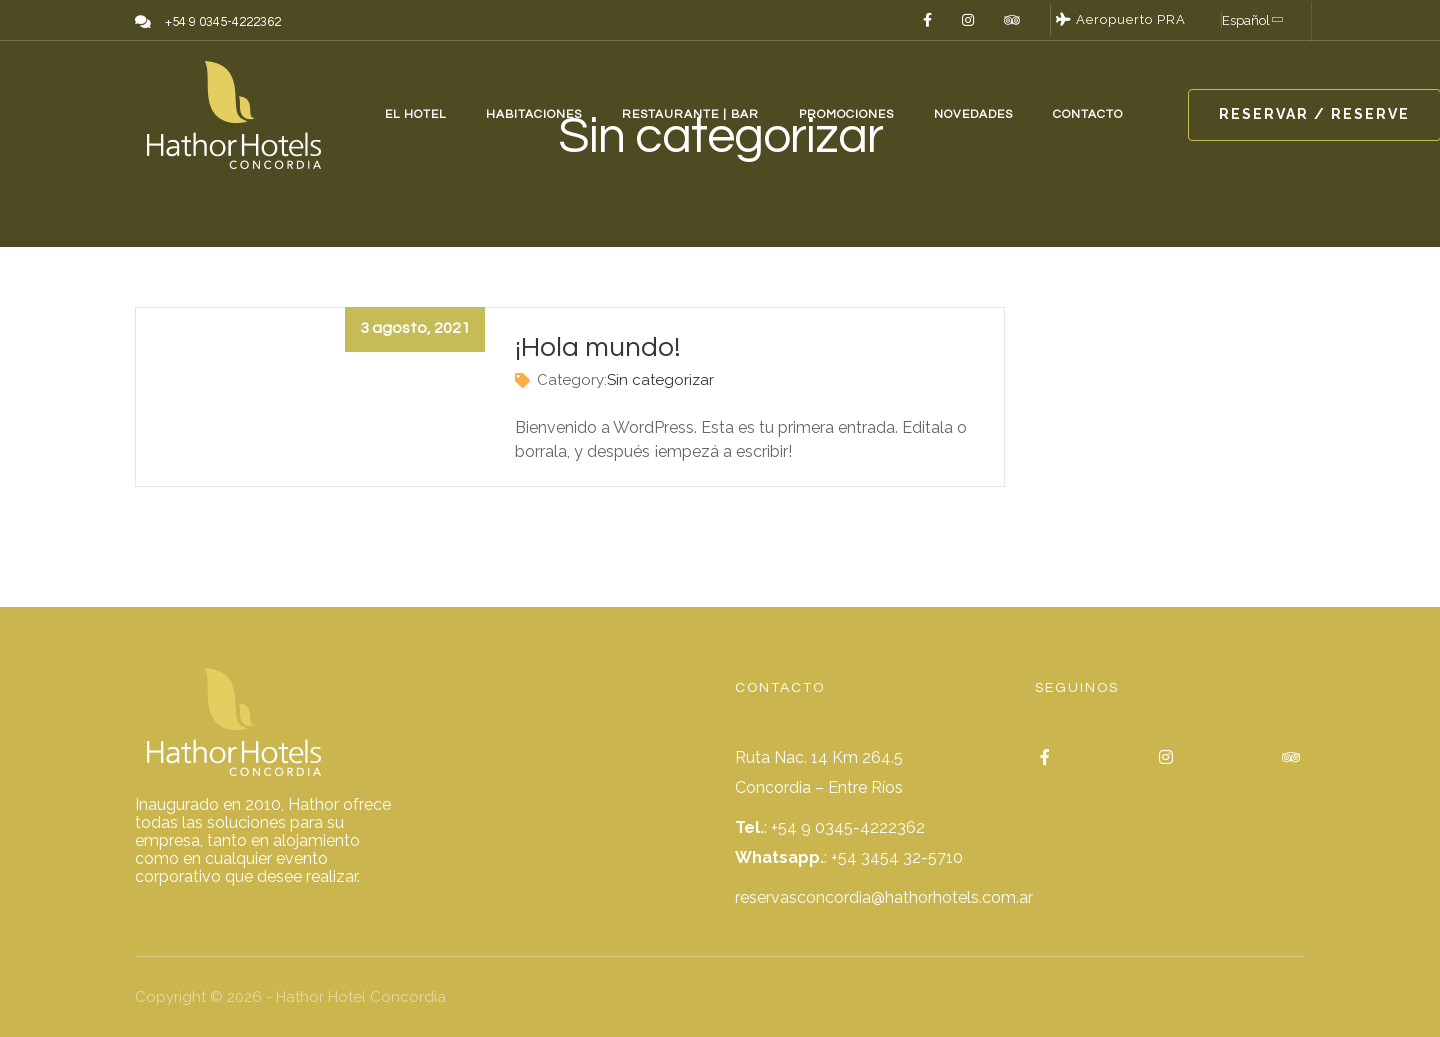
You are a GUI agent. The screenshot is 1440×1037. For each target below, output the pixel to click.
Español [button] (1246, 20)
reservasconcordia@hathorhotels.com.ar (884, 897)
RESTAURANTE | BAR (690, 114)
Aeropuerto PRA (1121, 19)
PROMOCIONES (846, 114)
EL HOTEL (415, 114)
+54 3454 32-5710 (897, 857)
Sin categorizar (660, 381)
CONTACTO (1088, 114)
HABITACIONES (534, 114)
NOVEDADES (973, 114)
